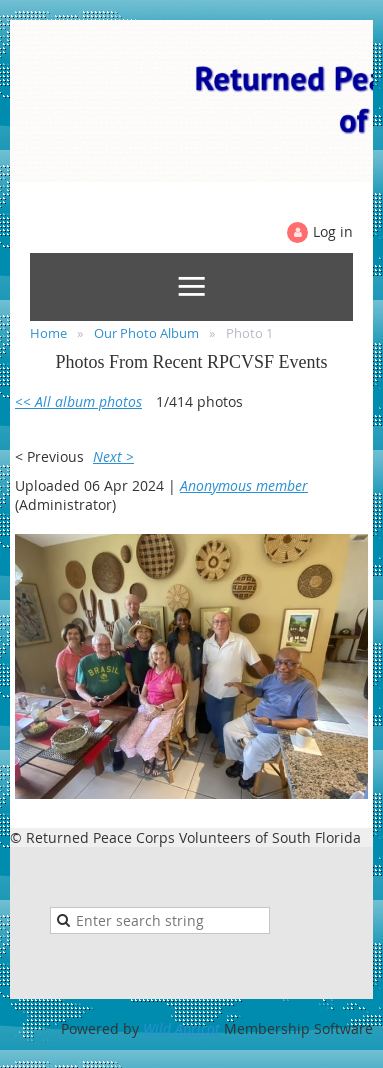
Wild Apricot (181, 1028)
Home (48, 333)
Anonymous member (244, 485)
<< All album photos (78, 401)
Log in (333, 231)
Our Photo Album (146, 333)
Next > (113, 456)
